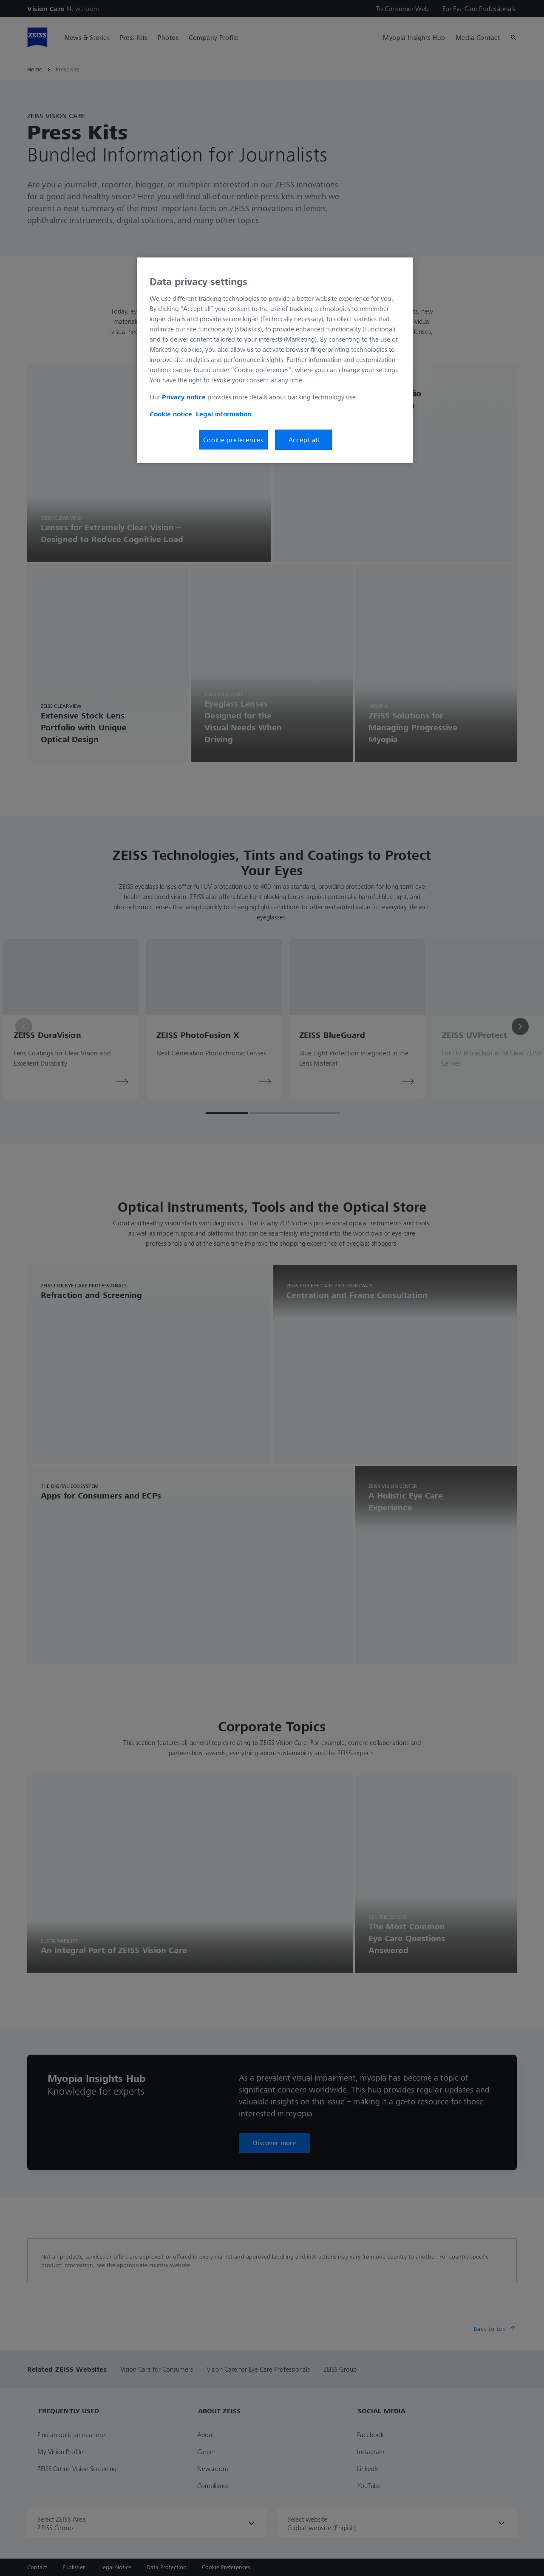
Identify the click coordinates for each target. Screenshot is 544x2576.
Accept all (304, 439)
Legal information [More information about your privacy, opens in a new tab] (223, 413)
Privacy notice (184, 397)
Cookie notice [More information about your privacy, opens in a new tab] (171, 413)
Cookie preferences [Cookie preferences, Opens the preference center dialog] (233, 439)
